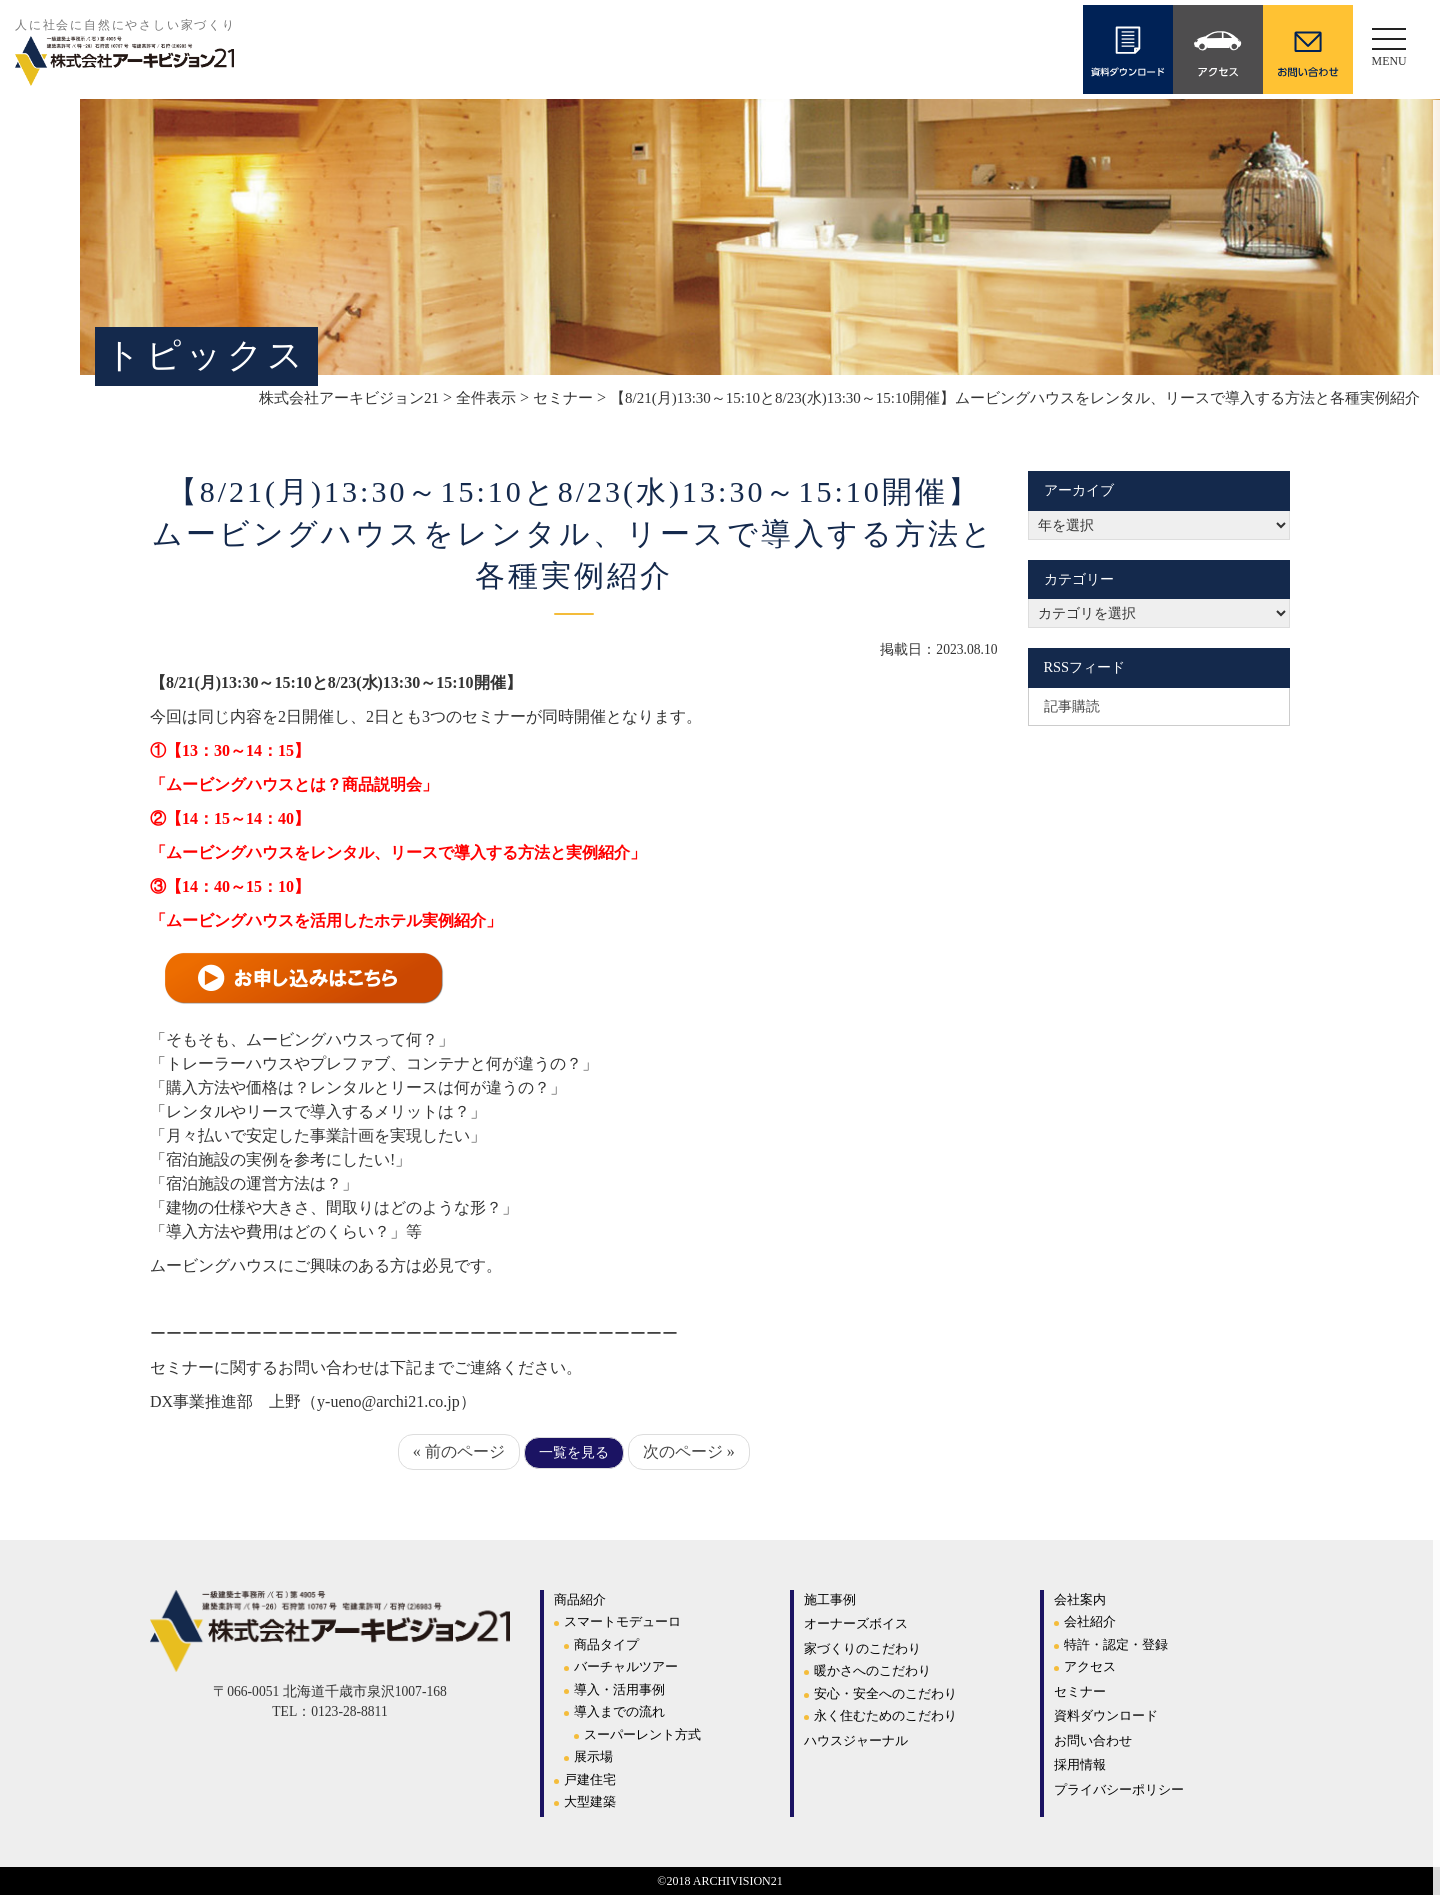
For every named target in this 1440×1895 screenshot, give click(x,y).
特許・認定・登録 (1116, 1644)
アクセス (1090, 1666)
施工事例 (830, 1599)
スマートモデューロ (622, 1621)
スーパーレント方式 (642, 1734)
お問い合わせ (1093, 1740)
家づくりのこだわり (862, 1648)
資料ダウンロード (1106, 1715)
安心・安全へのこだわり (885, 1693)
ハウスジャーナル (856, 1740)
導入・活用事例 (619, 1689)
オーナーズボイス (856, 1623)
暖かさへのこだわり (872, 1670)
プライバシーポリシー (1119, 1789)
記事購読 (1072, 706)
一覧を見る (574, 1452)
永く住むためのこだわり (885, 1715)
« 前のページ (459, 1451)
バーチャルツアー (626, 1666)
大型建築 (590, 1801)
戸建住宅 (590, 1779)
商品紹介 (580, 1599)
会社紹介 (1090, 1621)
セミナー (1080, 1691)
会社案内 (1080, 1599)
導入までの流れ (619, 1711)
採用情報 (1080, 1764)
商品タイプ (606, 1644)
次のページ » (689, 1451)
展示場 (593, 1756)
